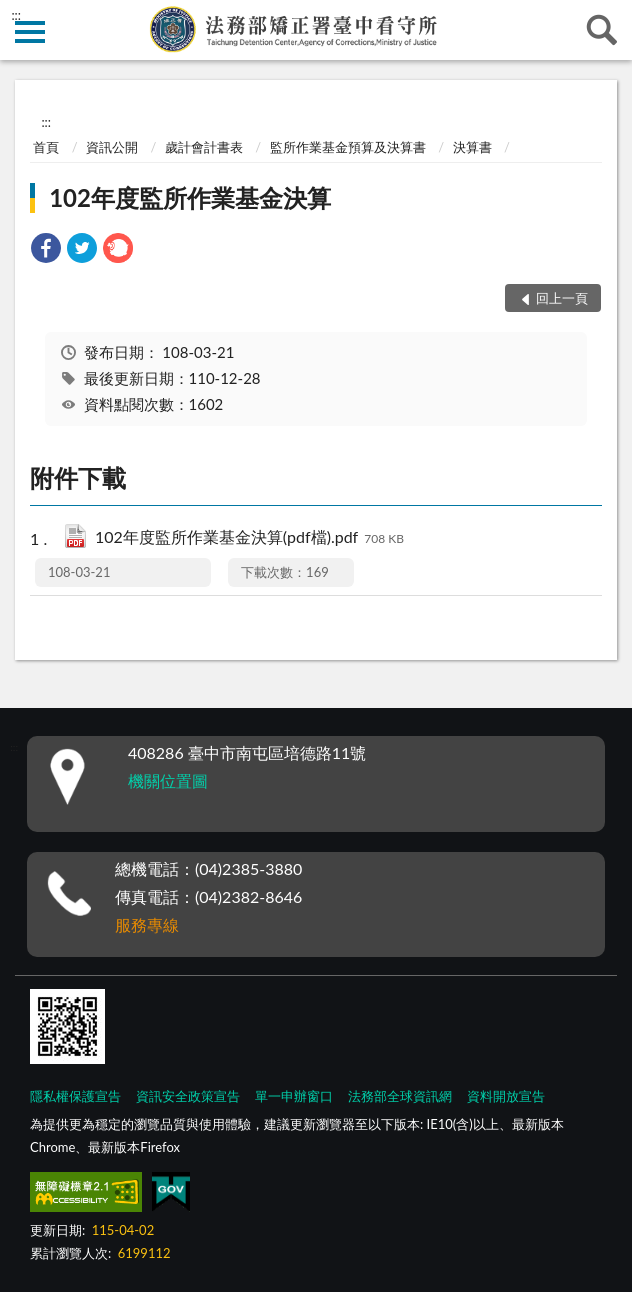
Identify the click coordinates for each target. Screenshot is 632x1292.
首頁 (46, 147)
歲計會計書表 (204, 147)
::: (16, 15)
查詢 (602, 30)
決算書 (472, 147)
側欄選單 (30, 32)
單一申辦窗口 (294, 1096)
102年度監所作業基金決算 (190, 197)
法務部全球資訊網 (400, 1096)
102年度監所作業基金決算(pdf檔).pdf (249, 538)
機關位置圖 (168, 780)
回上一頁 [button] (562, 298)
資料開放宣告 (506, 1096)
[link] (46, 250)
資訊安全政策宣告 (188, 1096)
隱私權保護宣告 (75, 1096)
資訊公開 (112, 147)
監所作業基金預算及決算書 (348, 147)
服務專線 (147, 924)
